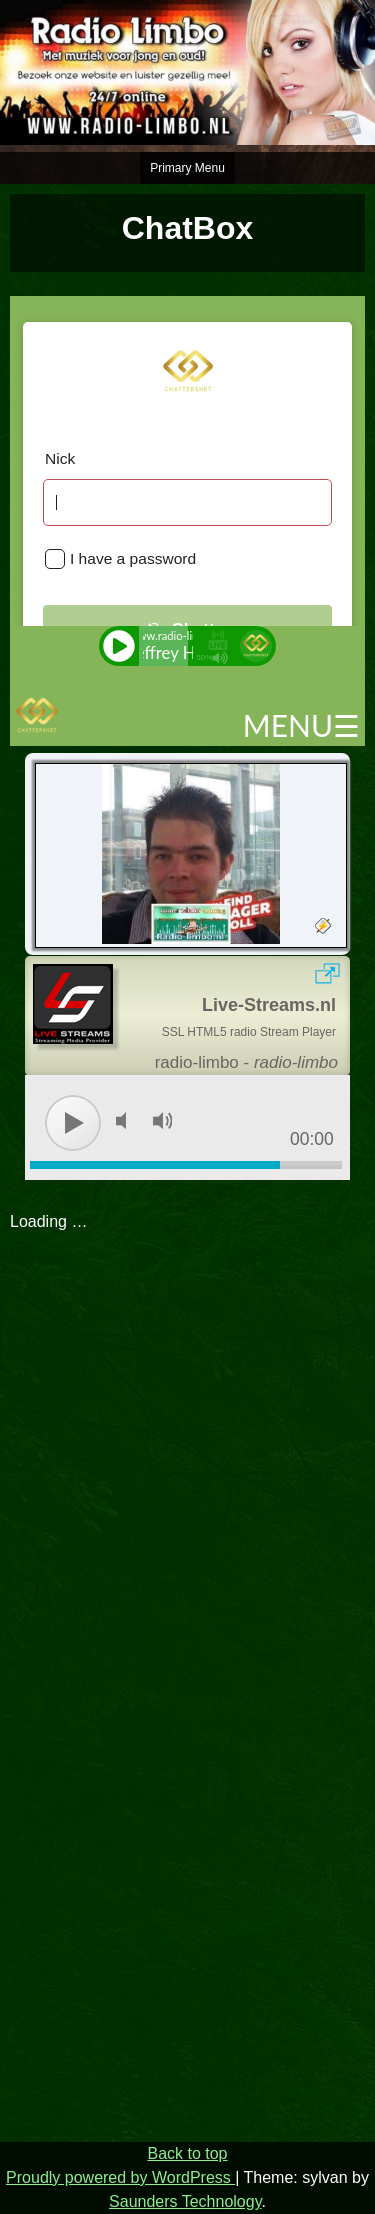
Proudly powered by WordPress (120, 2177)
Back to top (187, 2153)
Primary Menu (187, 168)
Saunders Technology (185, 2201)
